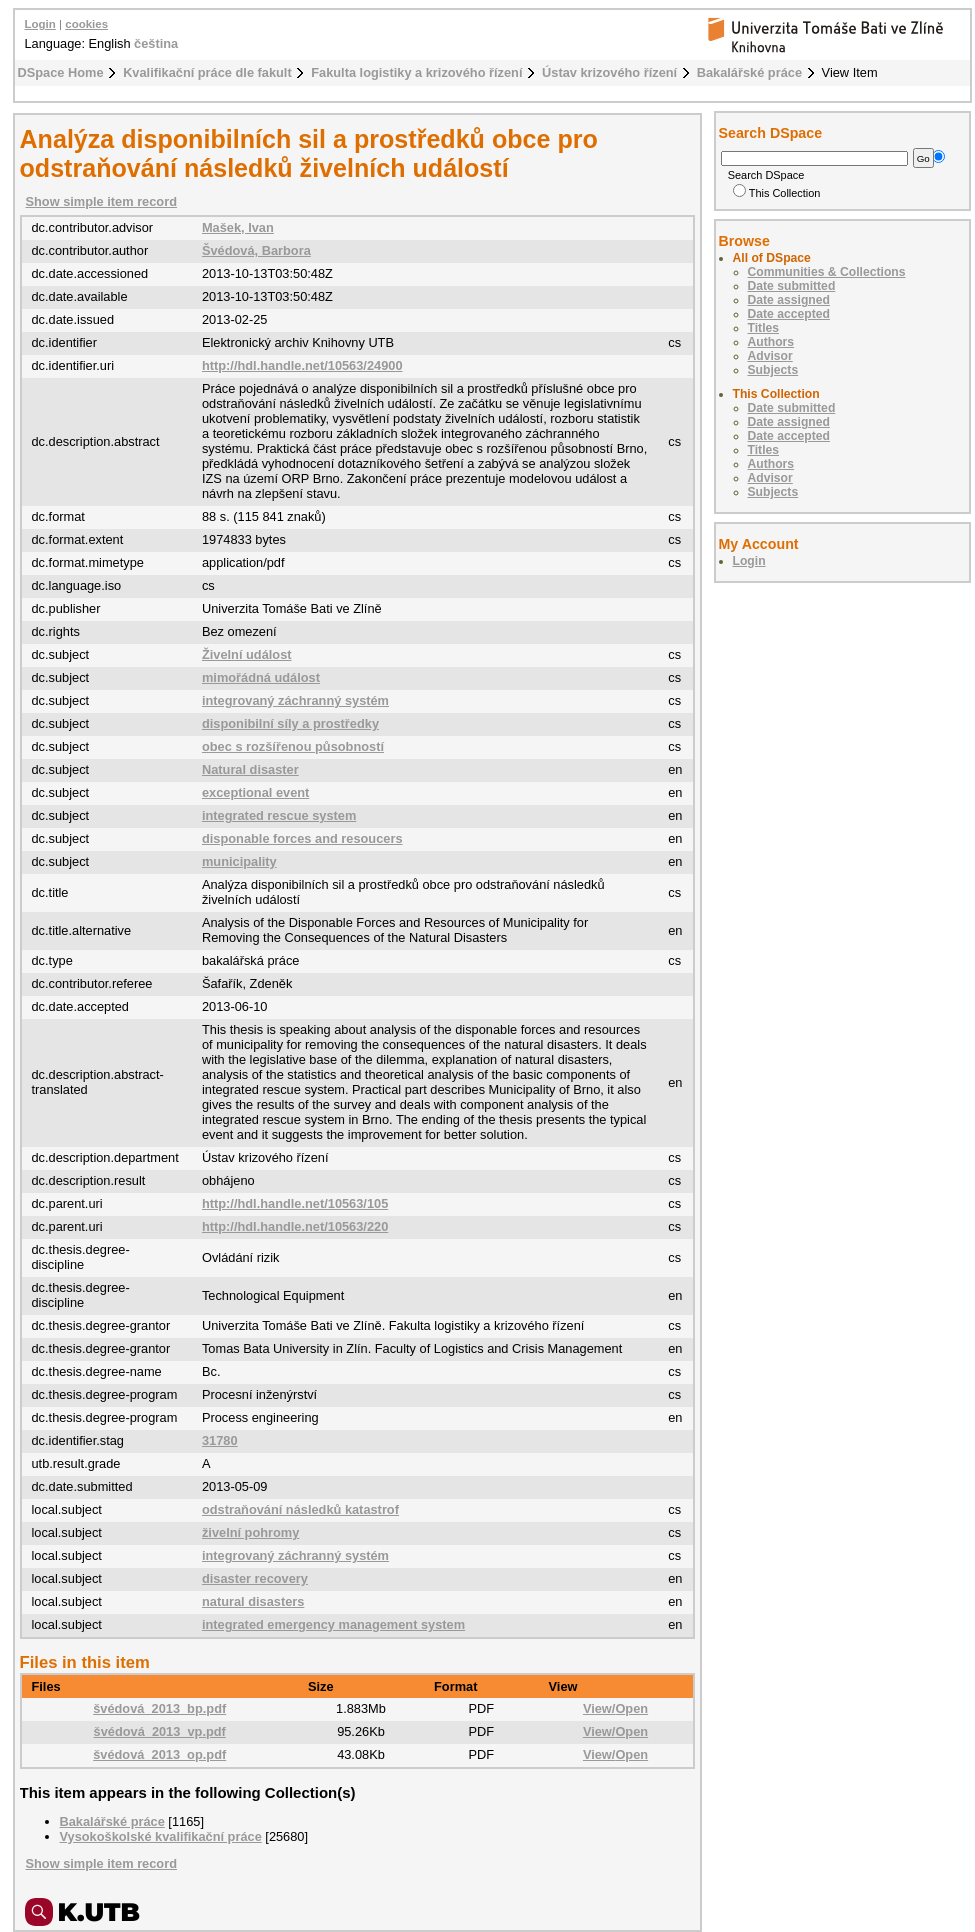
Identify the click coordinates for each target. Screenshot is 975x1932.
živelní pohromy (250, 1532)
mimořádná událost (261, 677)
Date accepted (789, 314)
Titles (764, 328)
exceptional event (255, 792)
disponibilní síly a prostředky (290, 723)
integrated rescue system (279, 815)
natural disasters (253, 1601)
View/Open (615, 1708)
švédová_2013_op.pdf (159, 1754)
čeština (156, 43)
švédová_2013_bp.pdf (159, 1708)
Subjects (773, 370)
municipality (239, 861)
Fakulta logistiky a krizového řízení (416, 72)
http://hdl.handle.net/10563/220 (295, 1226)
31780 (220, 1440)
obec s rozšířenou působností (293, 746)
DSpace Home (61, 72)
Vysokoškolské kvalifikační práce (161, 1836)
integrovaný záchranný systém (295, 700)
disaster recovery (255, 1578)
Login (40, 24)
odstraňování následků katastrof (300, 1509)
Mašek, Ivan (238, 227)
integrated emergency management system (333, 1624)
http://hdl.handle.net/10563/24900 (302, 365)
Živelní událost (247, 654)
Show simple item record (101, 201)
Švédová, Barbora (256, 250)
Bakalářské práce (749, 72)
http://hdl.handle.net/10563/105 (295, 1203)
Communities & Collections (827, 272)
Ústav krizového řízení (609, 72)
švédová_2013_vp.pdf (160, 1731)
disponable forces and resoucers (302, 838)
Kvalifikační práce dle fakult (207, 72)
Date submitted (792, 286)
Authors (771, 342)
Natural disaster (250, 769)
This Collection (777, 193)
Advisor (770, 356)
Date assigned (789, 300)
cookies (86, 24)
